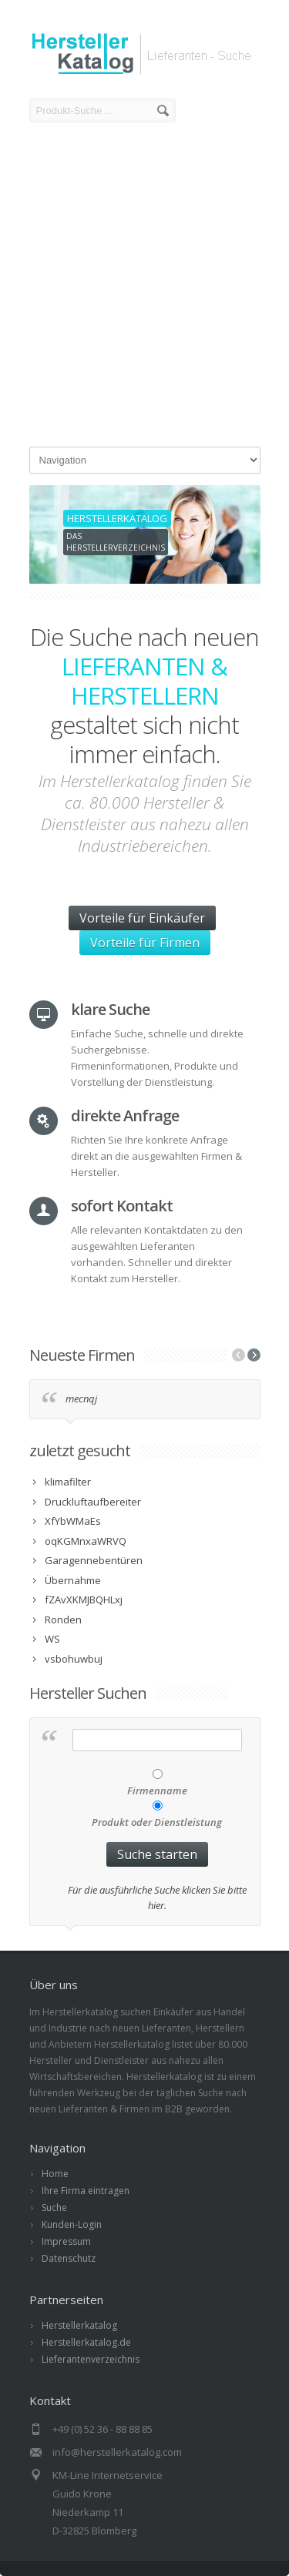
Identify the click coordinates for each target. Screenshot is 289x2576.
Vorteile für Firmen (145, 942)
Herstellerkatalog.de (86, 2342)
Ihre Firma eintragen (85, 2190)
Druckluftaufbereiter (93, 1502)
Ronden (63, 1619)
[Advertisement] (144, 286)
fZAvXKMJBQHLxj (84, 1599)
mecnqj (81, 1398)
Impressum (66, 2241)
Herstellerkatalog (79, 2325)
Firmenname (157, 1790)
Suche (54, 2207)
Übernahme (73, 1580)
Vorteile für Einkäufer (142, 917)
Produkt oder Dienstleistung (157, 1822)
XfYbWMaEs (73, 1521)
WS (52, 1639)
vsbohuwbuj (73, 1659)
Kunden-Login (72, 2224)
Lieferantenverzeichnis (90, 2359)
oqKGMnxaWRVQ (85, 1541)
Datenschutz (69, 2258)
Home (55, 2173)
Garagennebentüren (94, 1560)
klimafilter (68, 1482)
